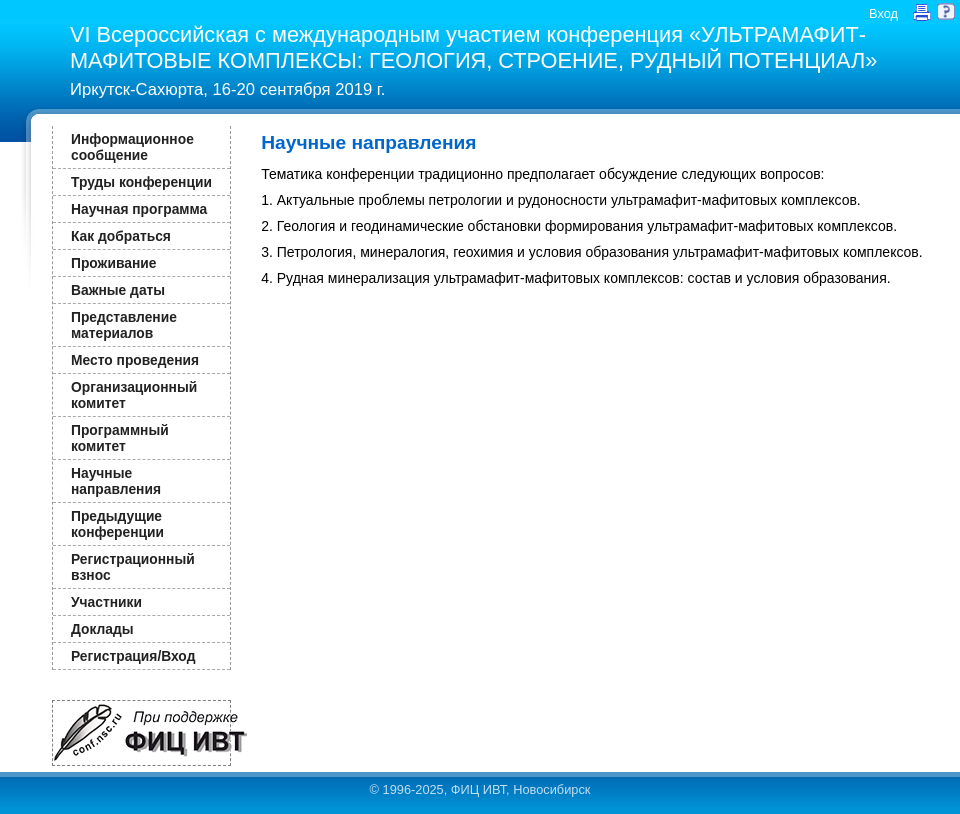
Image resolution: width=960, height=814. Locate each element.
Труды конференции (141, 182)
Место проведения (135, 360)
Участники (106, 602)
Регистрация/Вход (133, 656)
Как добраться (121, 236)
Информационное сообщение (132, 147)
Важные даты (118, 290)
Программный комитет (120, 438)
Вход (883, 13)
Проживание (113, 263)
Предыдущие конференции (117, 524)
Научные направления (116, 481)
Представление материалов (124, 325)
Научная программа (139, 209)
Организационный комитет (134, 395)
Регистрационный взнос (133, 567)
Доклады (102, 629)
